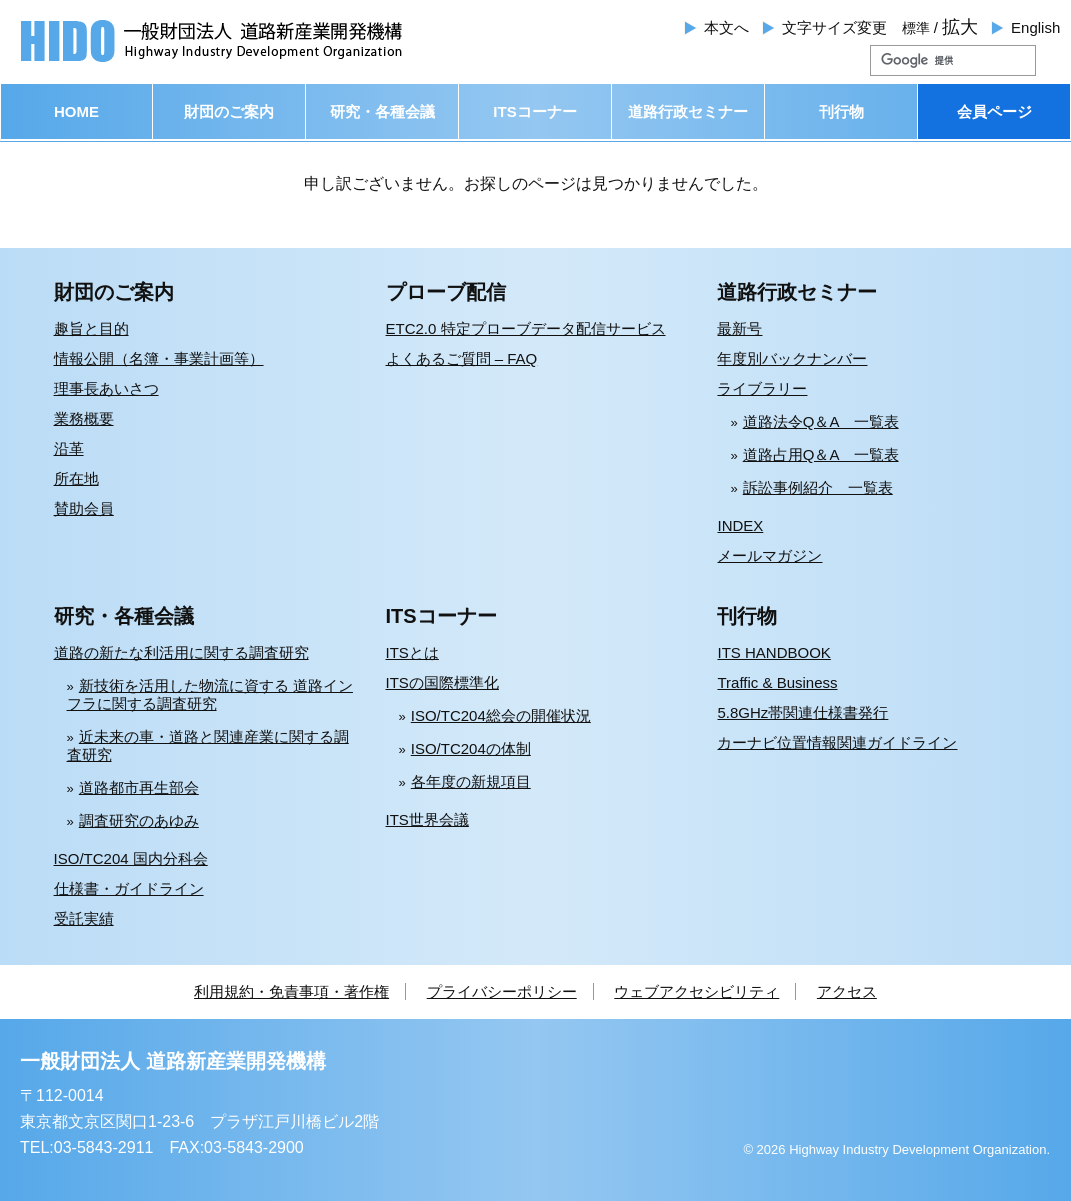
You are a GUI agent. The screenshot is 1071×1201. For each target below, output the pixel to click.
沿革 (69, 448)
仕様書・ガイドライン (129, 888)
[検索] (929, 60)
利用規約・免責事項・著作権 (291, 991)
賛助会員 (84, 508)
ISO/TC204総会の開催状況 (501, 715)
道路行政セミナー (688, 111)
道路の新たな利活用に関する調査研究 (181, 652)
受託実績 (84, 918)
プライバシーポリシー (502, 991)
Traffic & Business (777, 682)
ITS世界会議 (427, 819)
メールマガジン (769, 555)
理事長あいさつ (106, 388)
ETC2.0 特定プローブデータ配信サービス (526, 328)
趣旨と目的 (91, 328)
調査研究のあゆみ (139, 820)
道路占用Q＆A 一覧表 (821, 454)
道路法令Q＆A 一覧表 (821, 421)
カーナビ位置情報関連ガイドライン (837, 742)
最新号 (739, 328)
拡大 (960, 27)
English (1035, 27)
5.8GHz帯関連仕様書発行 (802, 712)
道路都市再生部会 (139, 787)
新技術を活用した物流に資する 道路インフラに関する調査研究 (210, 694)
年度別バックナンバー (792, 358)
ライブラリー (762, 388)
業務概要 (84, 418)
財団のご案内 (229, 111)
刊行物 (841, 111)
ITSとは (412, 652)
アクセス (847, 991)
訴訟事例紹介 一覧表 (818, 487)
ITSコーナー (534, 111)
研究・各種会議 (382, 111)
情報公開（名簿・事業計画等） (159, 358)
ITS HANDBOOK (773, 652)
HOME (76, 111)
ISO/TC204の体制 (471, 748)
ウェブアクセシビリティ (696, 991)
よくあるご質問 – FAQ (462, 358)
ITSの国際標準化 (442, 682)
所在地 (76, 478)
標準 (916, 28)
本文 (726, 27)
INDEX (740, 525)
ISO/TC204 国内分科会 (131, 858)
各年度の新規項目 (471, 781)
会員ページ (994, 111)
